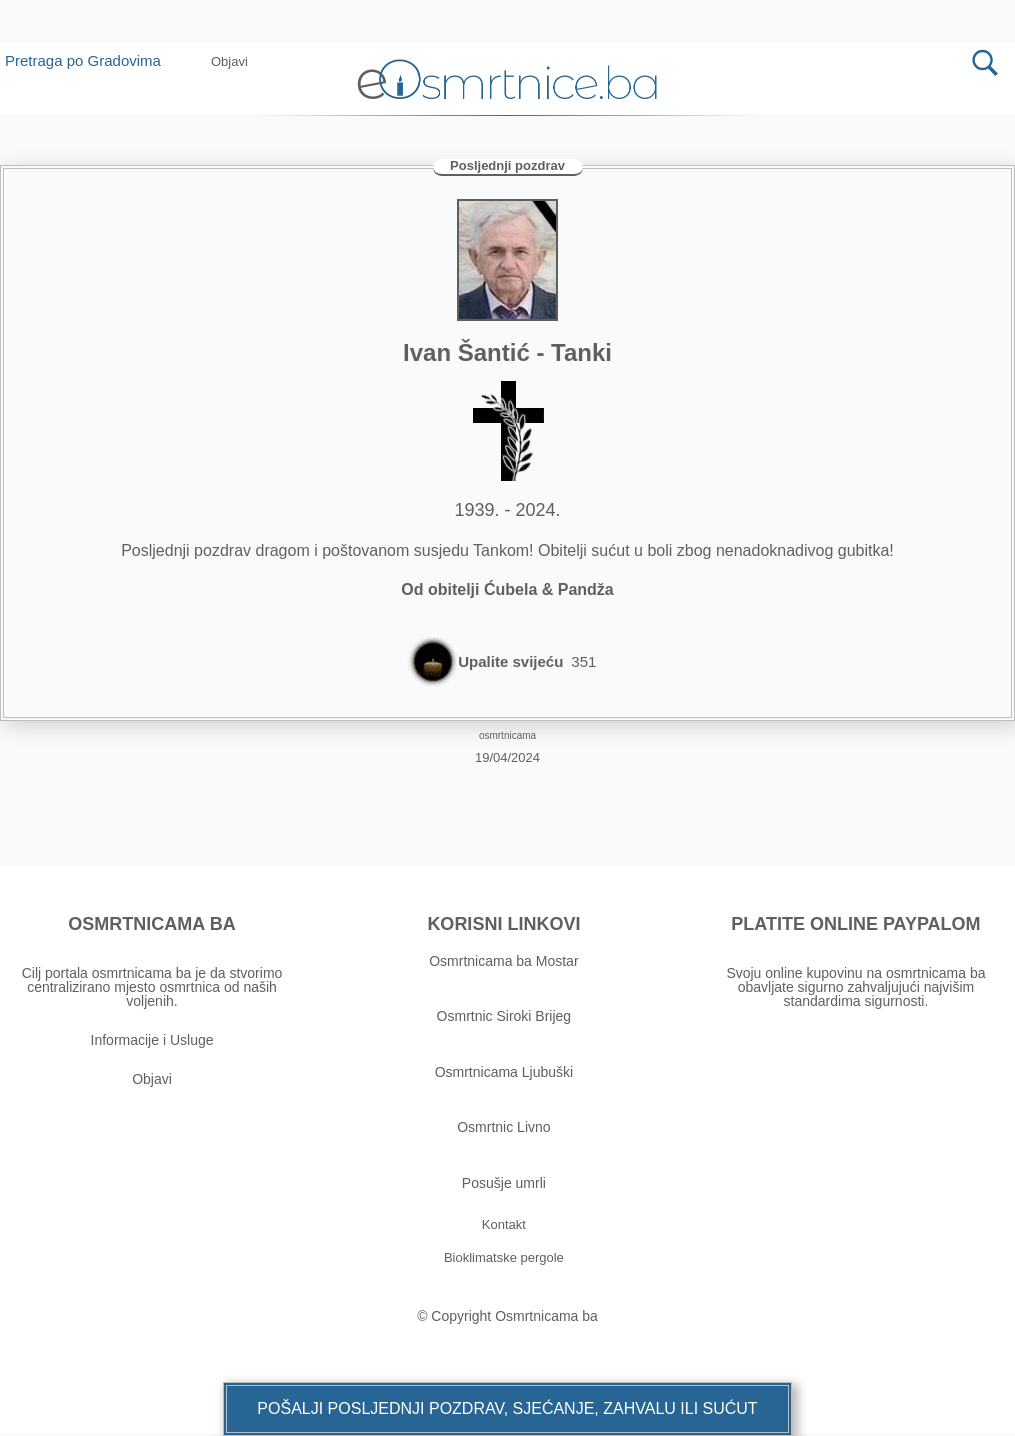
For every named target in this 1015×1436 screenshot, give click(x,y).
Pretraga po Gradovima (90, 60)
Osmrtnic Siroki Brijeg (504, 1020)
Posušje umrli (504, 1186)
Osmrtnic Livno (503, 1130)
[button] (229, 61)
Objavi (152, 1082)
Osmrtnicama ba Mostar (503, 964)
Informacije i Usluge (152, 1043)
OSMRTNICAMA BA (151, 927)
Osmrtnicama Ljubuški (504, 1075)
